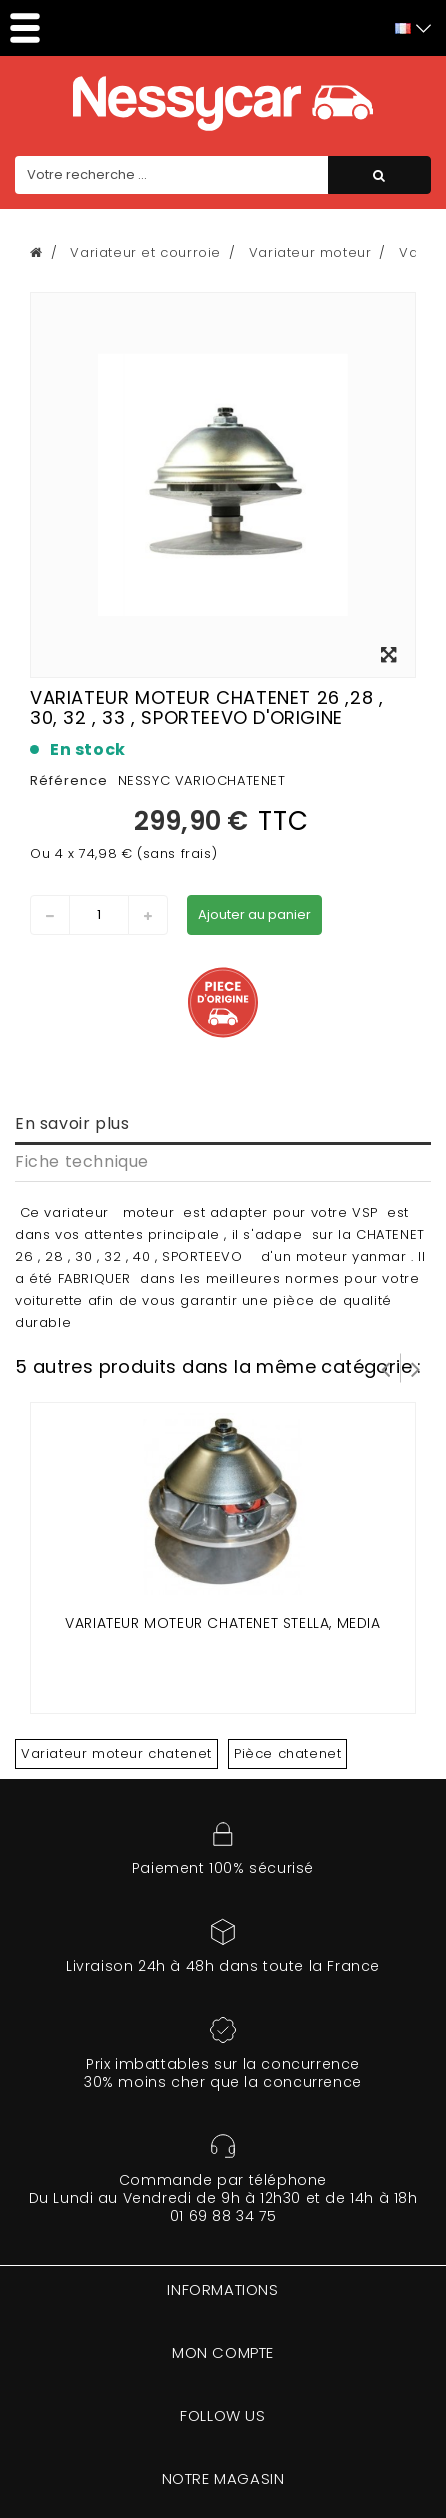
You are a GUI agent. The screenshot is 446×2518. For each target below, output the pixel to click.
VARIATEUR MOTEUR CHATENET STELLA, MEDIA (222, 1623)
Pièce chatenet (287, 1753)
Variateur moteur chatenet (116, 1753)
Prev (386, 1368)
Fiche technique (82, 1161)
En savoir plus (72, 1123)
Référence (69, 780)
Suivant (416, 1368)
